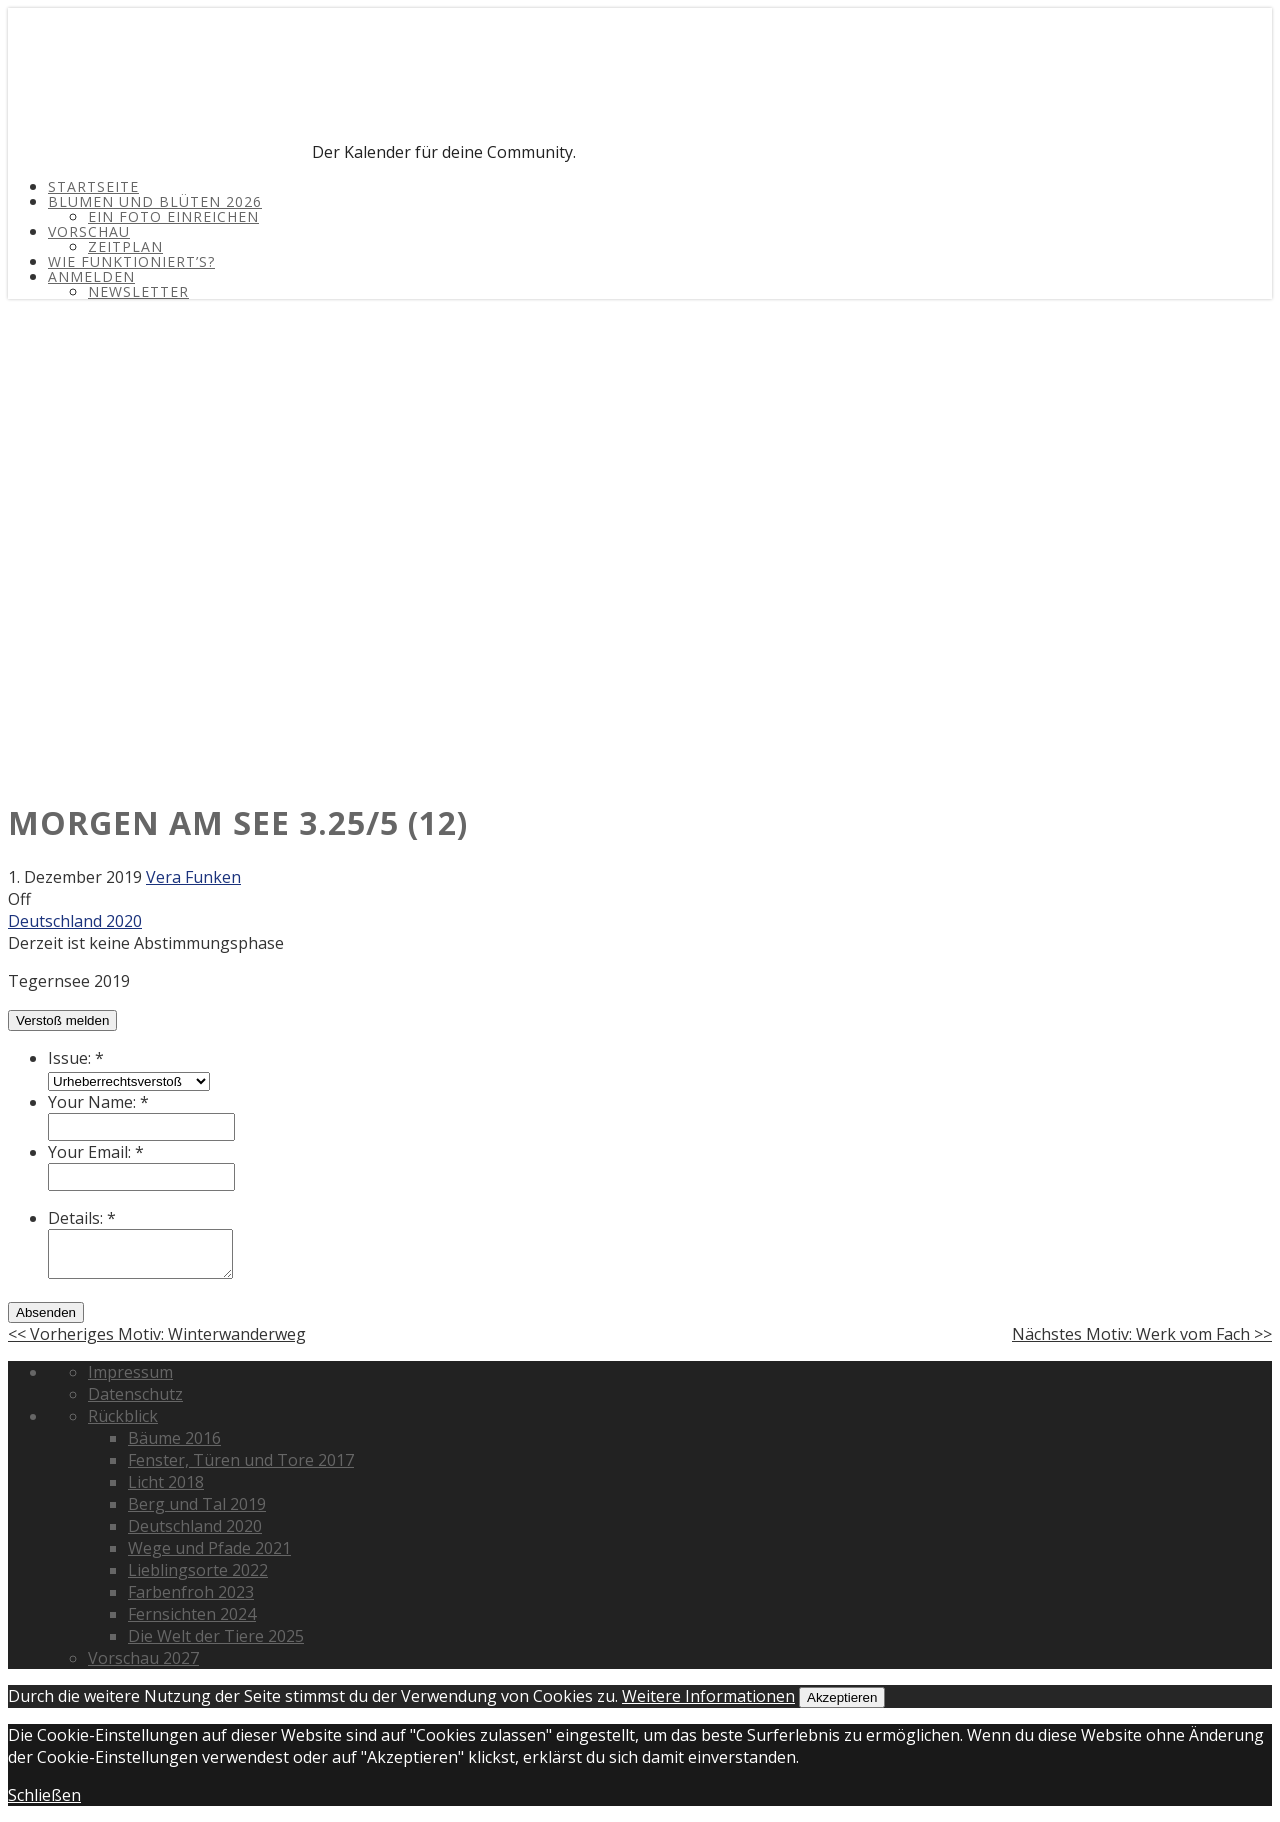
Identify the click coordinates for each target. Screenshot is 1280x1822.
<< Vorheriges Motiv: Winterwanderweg (157, 1334)
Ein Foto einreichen (173, 216)
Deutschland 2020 (75, 921)
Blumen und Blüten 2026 (155, 201)
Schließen (44, 1795)
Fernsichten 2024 (192, 1614)
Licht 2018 (166, 1482)
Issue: (76, 1058)
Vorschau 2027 (143, 1658)
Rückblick (123, 1416)
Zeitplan (125, 246)
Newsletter (138, 291)
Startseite (93, 186)
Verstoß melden (62, 1020)
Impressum (130, 1372)
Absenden (46, 1312)
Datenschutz (135, 1394)
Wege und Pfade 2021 (209, 1548)
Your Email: (96, 1152)
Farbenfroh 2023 (191, 1592)
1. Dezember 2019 (75, 877)
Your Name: (98, 1102)
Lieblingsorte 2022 (198, 1570)
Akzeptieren (842, 1697)
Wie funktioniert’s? (131, 261)
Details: (82, 1218)
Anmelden (91, 276)
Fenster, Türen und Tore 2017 (241, 1460)
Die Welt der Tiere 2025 (216, 1636)
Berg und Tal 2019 (197, 1504)
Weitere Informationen (708, 1696)
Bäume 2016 (174, 1438)
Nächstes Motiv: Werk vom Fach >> (1142, 1334)
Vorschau (89, 231)
